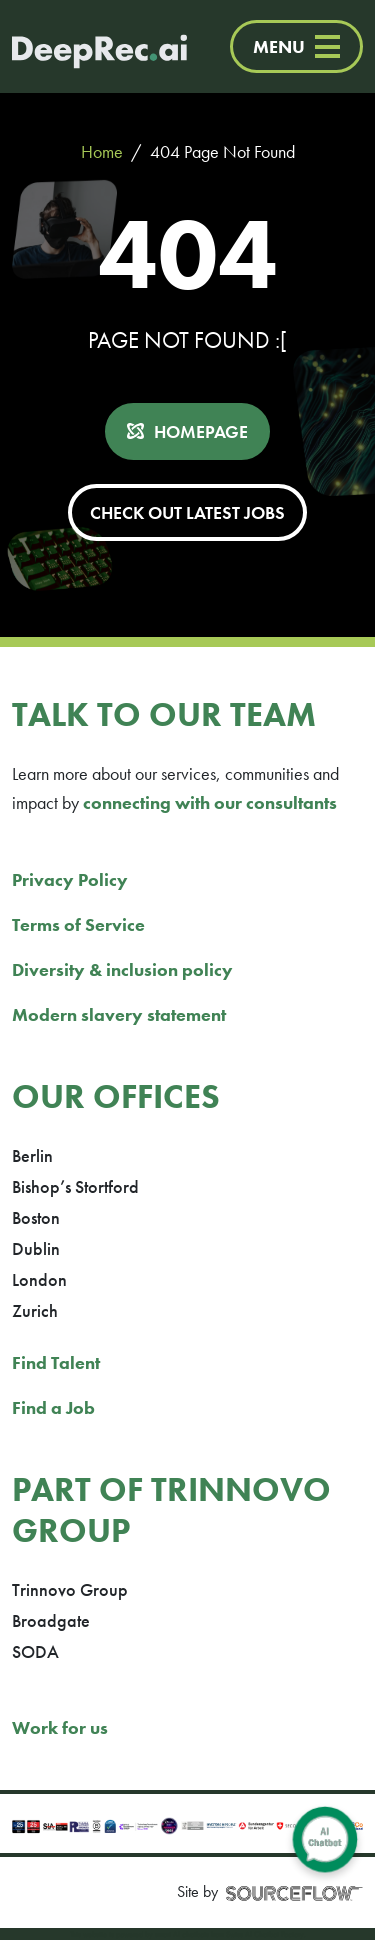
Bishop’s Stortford (75, 1186)
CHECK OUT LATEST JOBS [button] (187, 512)
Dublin (36, 1248)
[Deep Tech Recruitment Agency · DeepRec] (79, 46)
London (39, 1279)
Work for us (60, 1727)
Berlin (32, 1155)
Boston (36, 1217)
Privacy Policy (70, 879)
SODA (35, 1651)
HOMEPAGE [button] (201, 431)
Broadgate (51, 1620)
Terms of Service (78, 924)
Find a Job (53, 1407)
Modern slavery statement (119, 1014)
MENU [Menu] (296, 46)
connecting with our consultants (210, 802)
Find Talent (56, 1362)
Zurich (35, 1310)
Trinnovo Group (70, 1589)
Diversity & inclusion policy (122, 969)
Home (102, 151)
